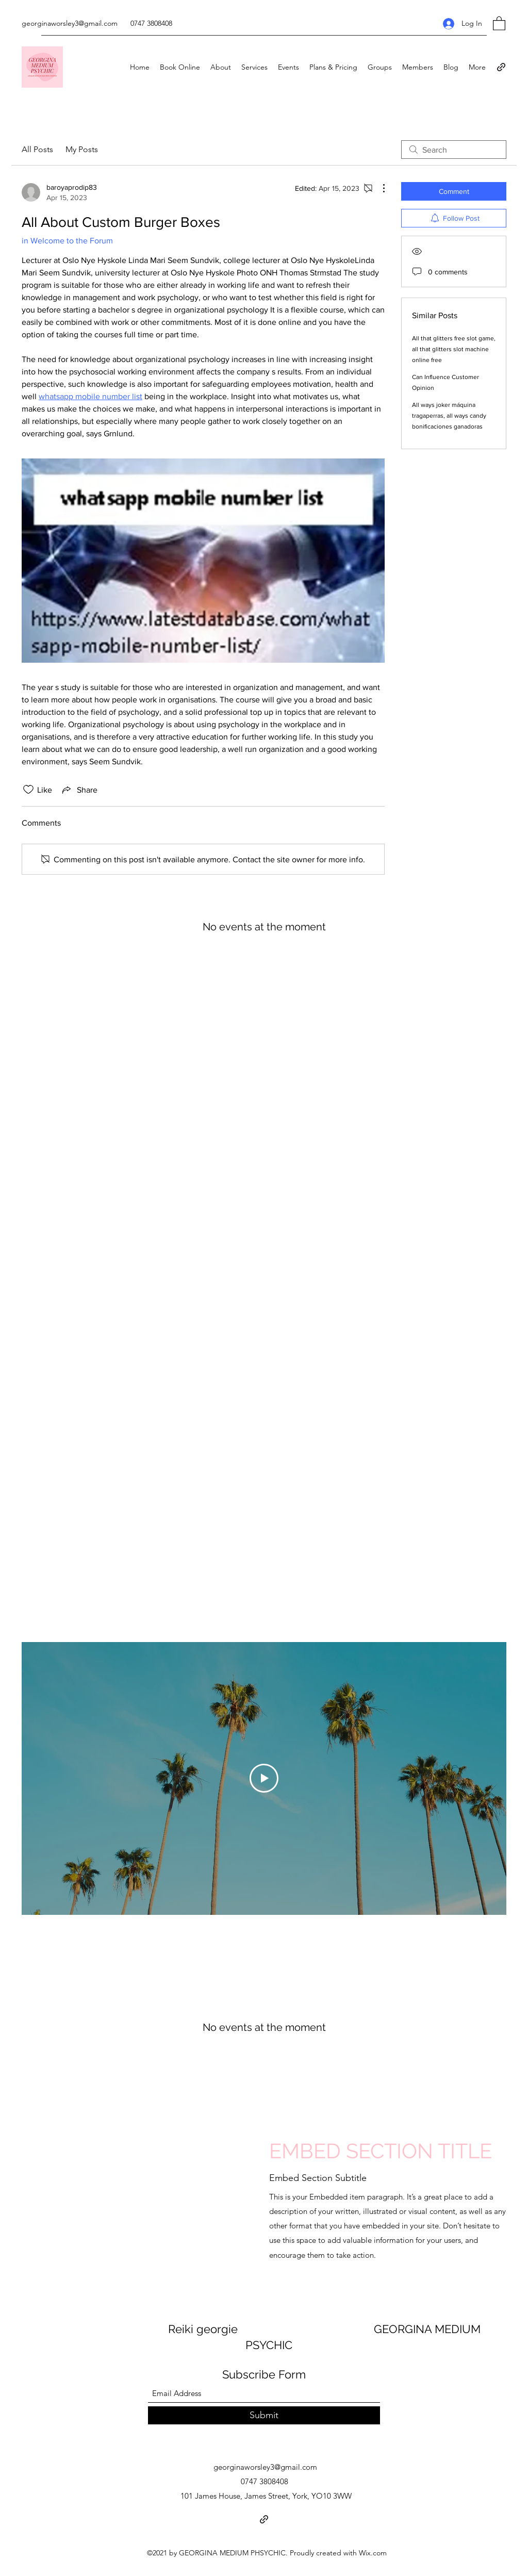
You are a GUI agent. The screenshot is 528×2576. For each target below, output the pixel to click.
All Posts (37, 149)
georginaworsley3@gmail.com (70, 23)
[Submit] (264, 2415)
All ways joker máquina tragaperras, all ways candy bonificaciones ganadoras (449, 415)
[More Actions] (378, 188)
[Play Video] (264, 1778)
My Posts (81, 149)
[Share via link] (78, 789)
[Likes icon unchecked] (28, 789)
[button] (499, 22)
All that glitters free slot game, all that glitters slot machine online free (454, 349)
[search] (453, 149)
